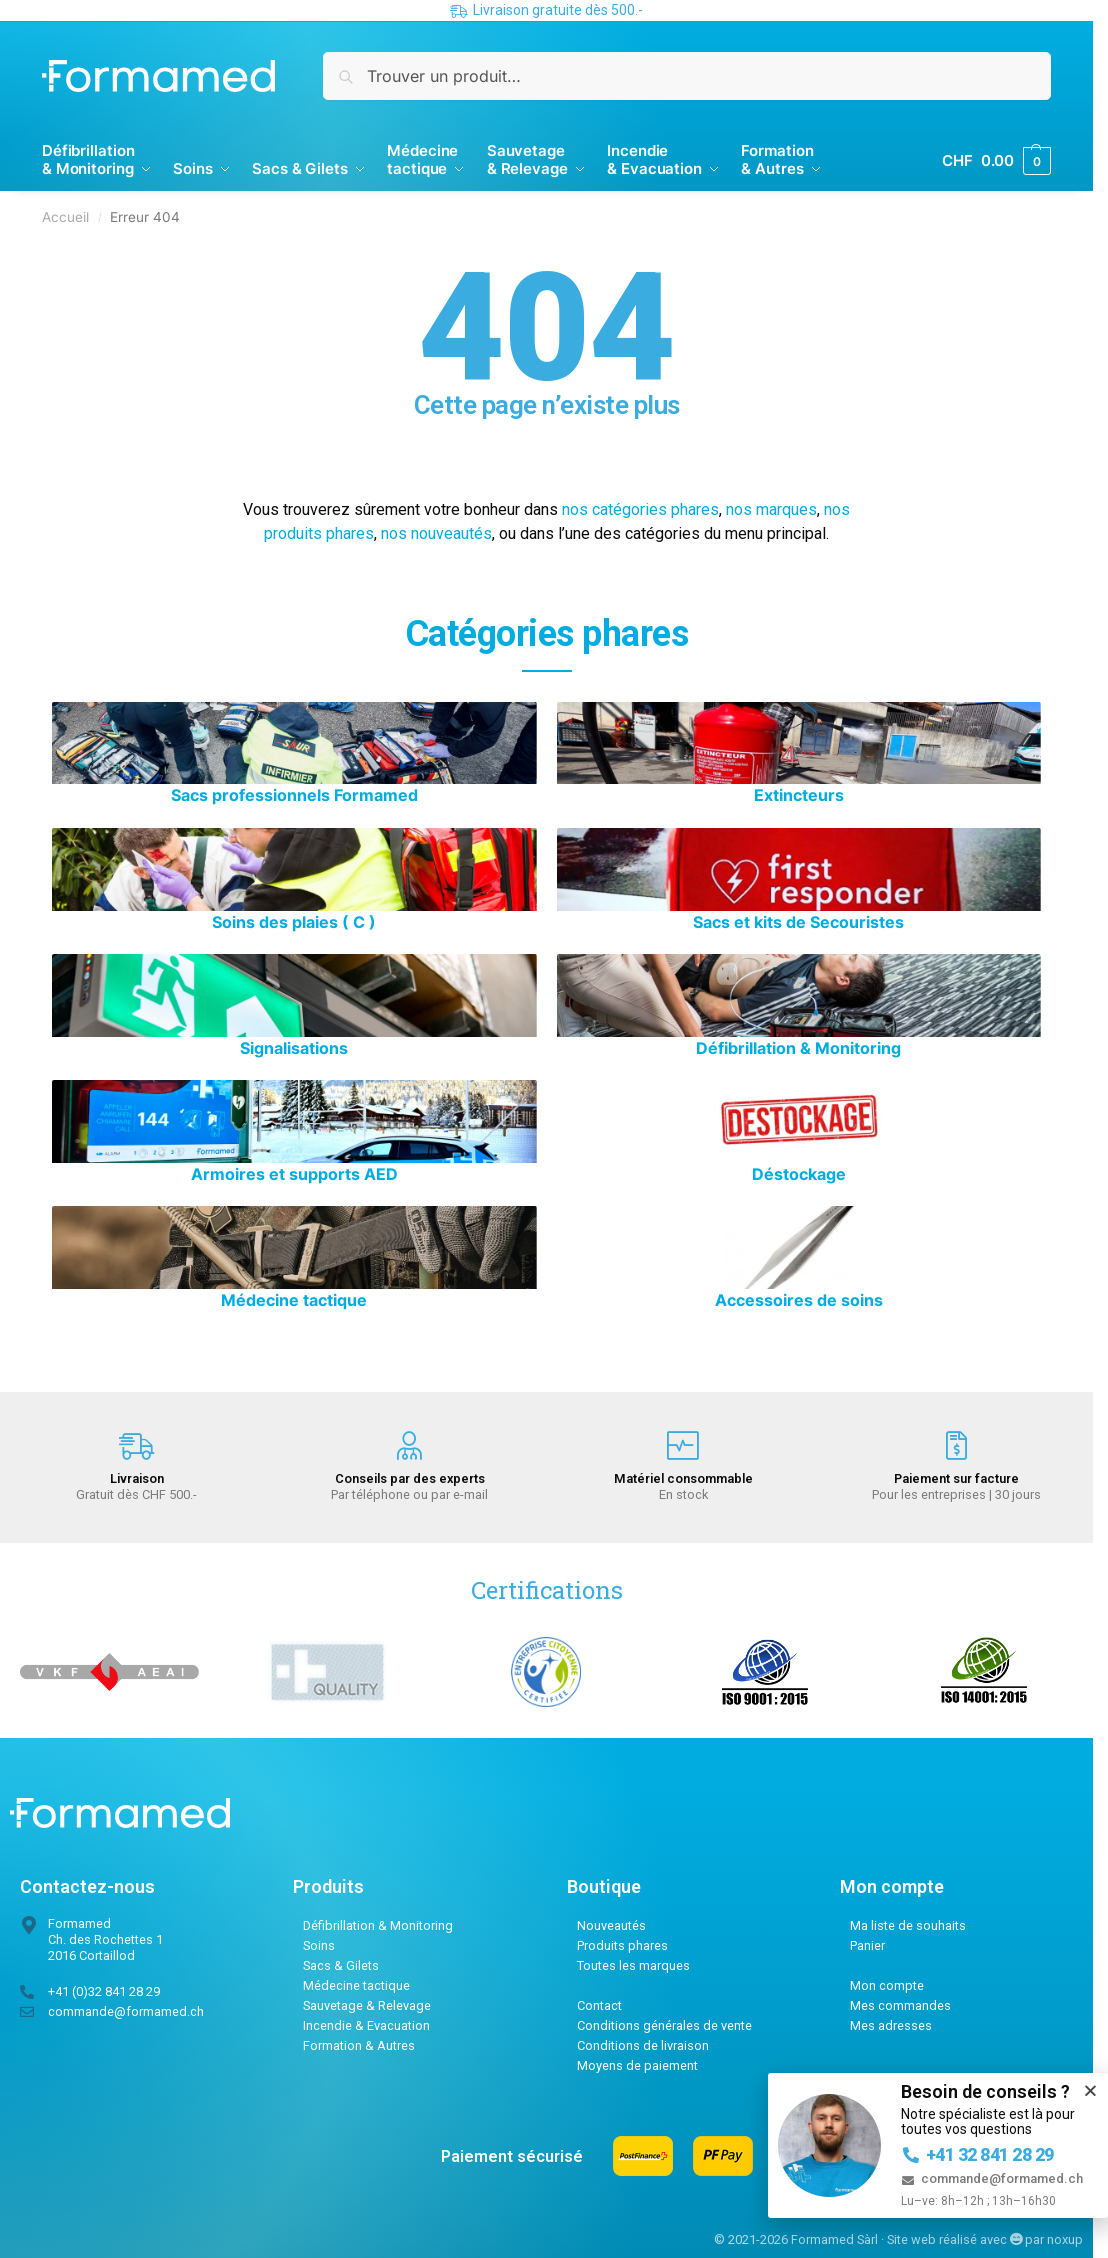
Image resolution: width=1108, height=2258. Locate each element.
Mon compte (887, 1985)
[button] (1090, 2090)
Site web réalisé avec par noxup (985, 2239)
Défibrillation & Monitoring (378, 1925)
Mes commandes (900, 2005)
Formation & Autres (359, 2045)
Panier (867, 1945)
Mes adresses (891, 2025)
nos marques (771, 509)
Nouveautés (611, 1925)
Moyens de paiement (637, 2065)
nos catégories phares (640, 509)
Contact (599, 2005)
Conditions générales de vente (664, 2025)
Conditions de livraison (643, 2045)
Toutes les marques (633, 1965)
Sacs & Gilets (341, 1965)
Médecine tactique (356, 1985)
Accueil (65, 217)
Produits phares (622, 1945)
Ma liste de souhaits (908, 1925)
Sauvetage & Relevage (367, 2005)
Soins (319, 1945)
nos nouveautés (436, 533)
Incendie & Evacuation (366, 2025)
